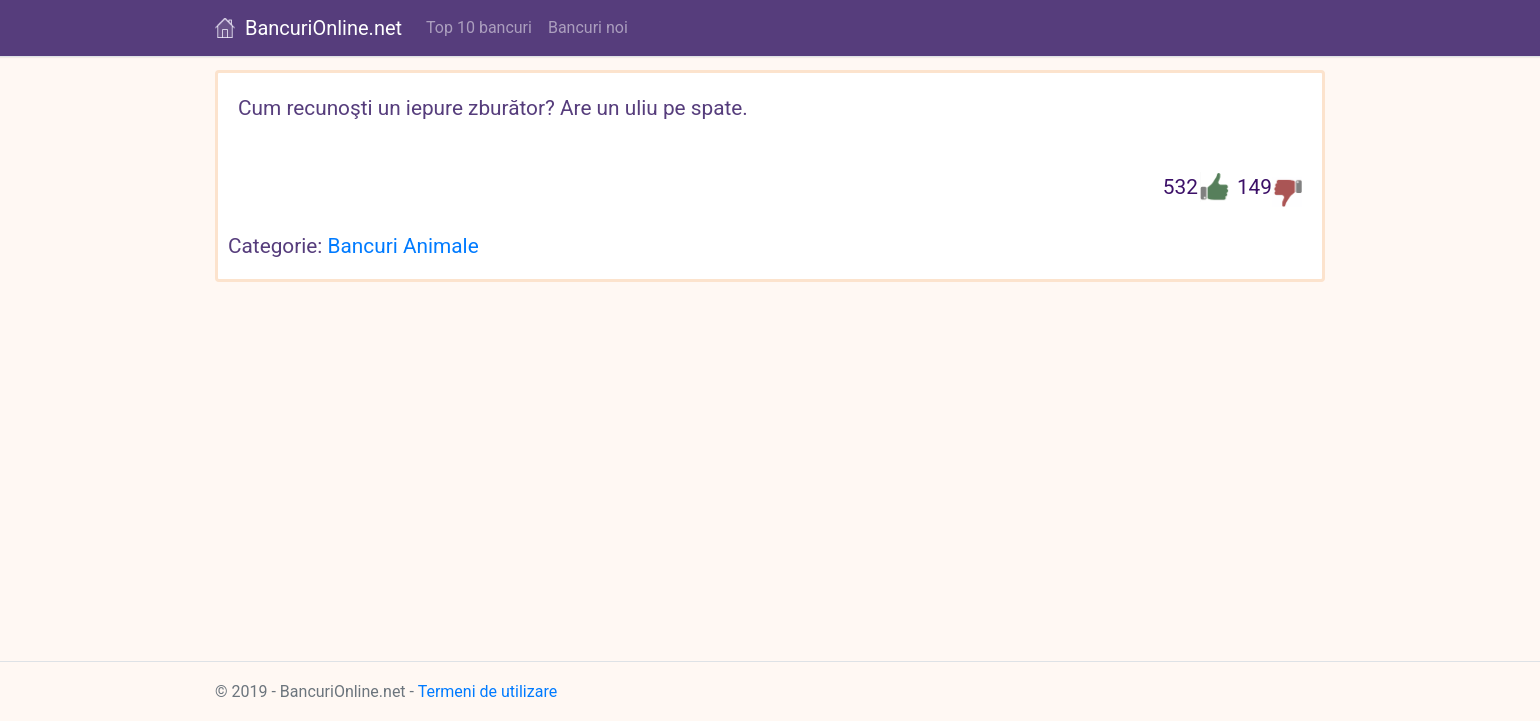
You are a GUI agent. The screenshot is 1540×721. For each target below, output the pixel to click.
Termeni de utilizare (488, 691)
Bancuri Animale (403, 246)
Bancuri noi (588, 27)
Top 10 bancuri (479, 27)
